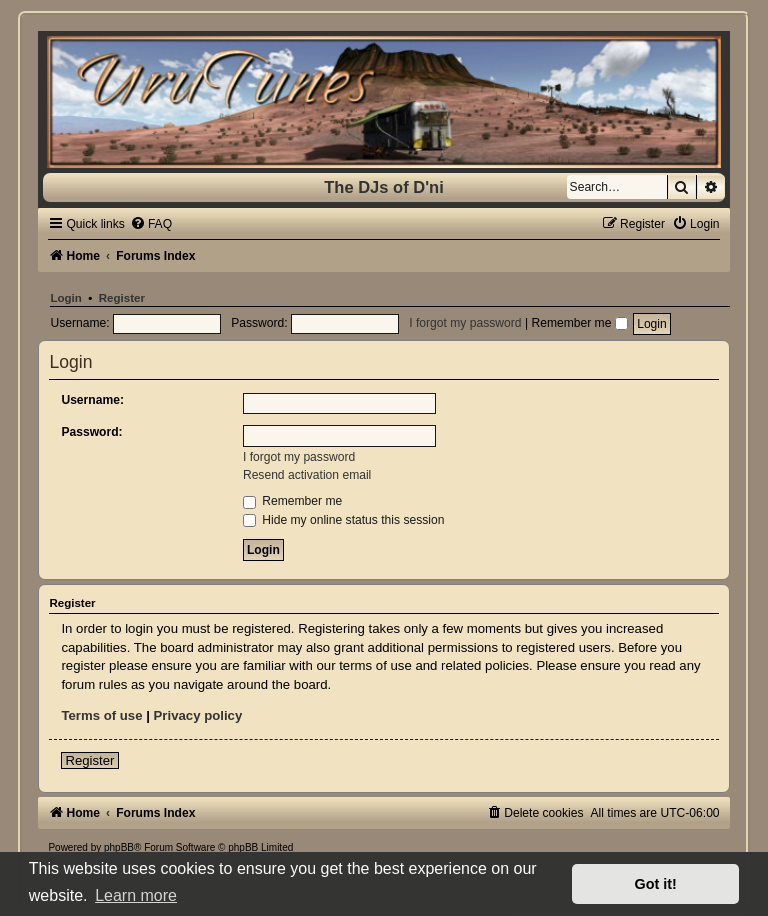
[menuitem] (151, 224)
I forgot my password (465, 323)
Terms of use (101, 715)
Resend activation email (307, 475)
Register (122, 298)
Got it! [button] (656, 884)
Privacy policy (198, 715)
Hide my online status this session (344, 520)
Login (65, 298)
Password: (91, 432)
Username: (92, 400)
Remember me (579, 323)
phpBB (119, 847)
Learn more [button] (136, 895)
